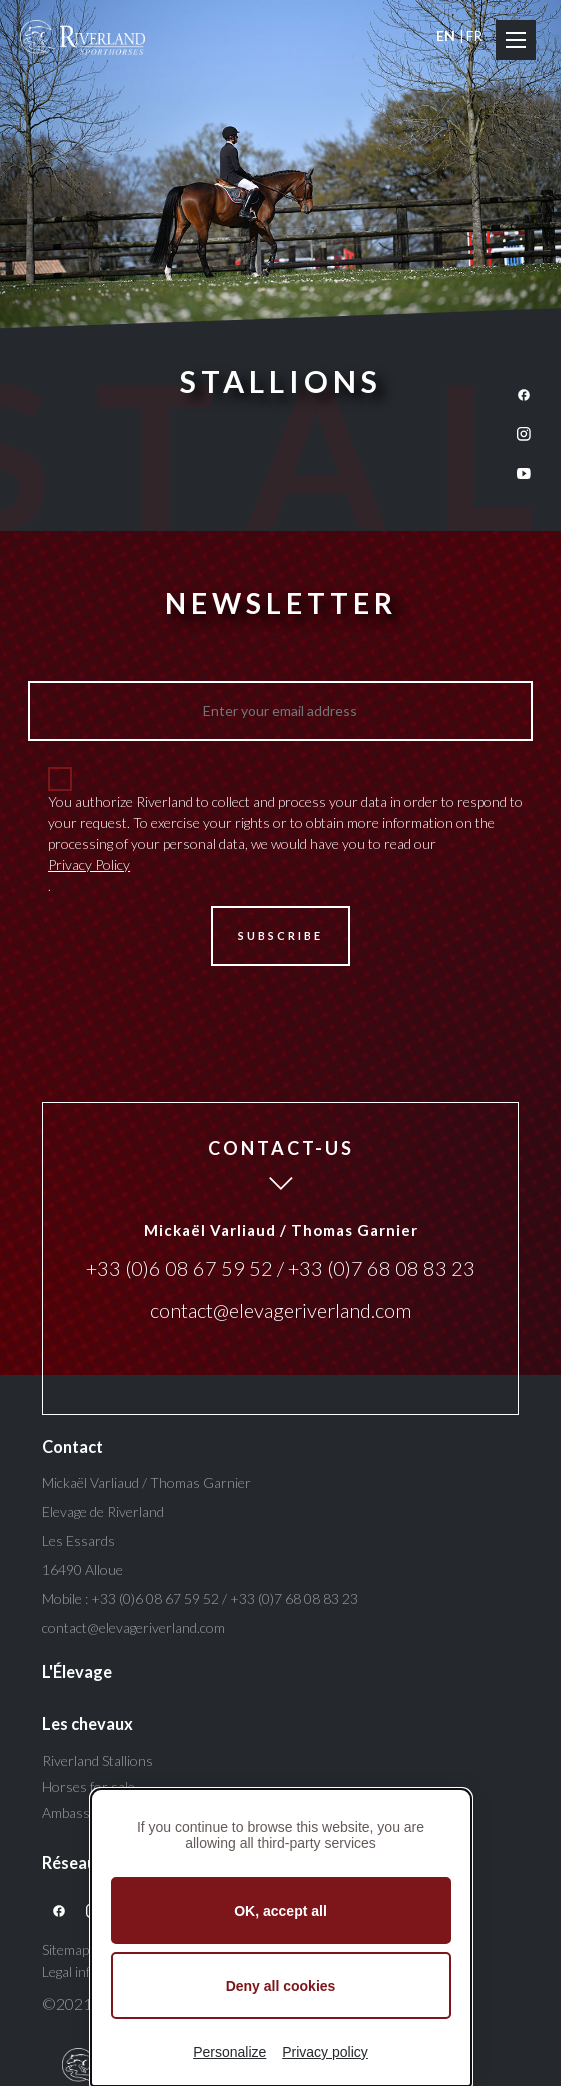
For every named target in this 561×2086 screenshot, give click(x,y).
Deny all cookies (281, 1986)
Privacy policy (325, 2052)
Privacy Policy (89, 864)
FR (474, 35)
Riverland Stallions (97, 1760)
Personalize (229, 2052)
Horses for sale (88, 1786)
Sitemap (65, 1949)
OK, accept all (280, 1911)
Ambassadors (83, 1812)
